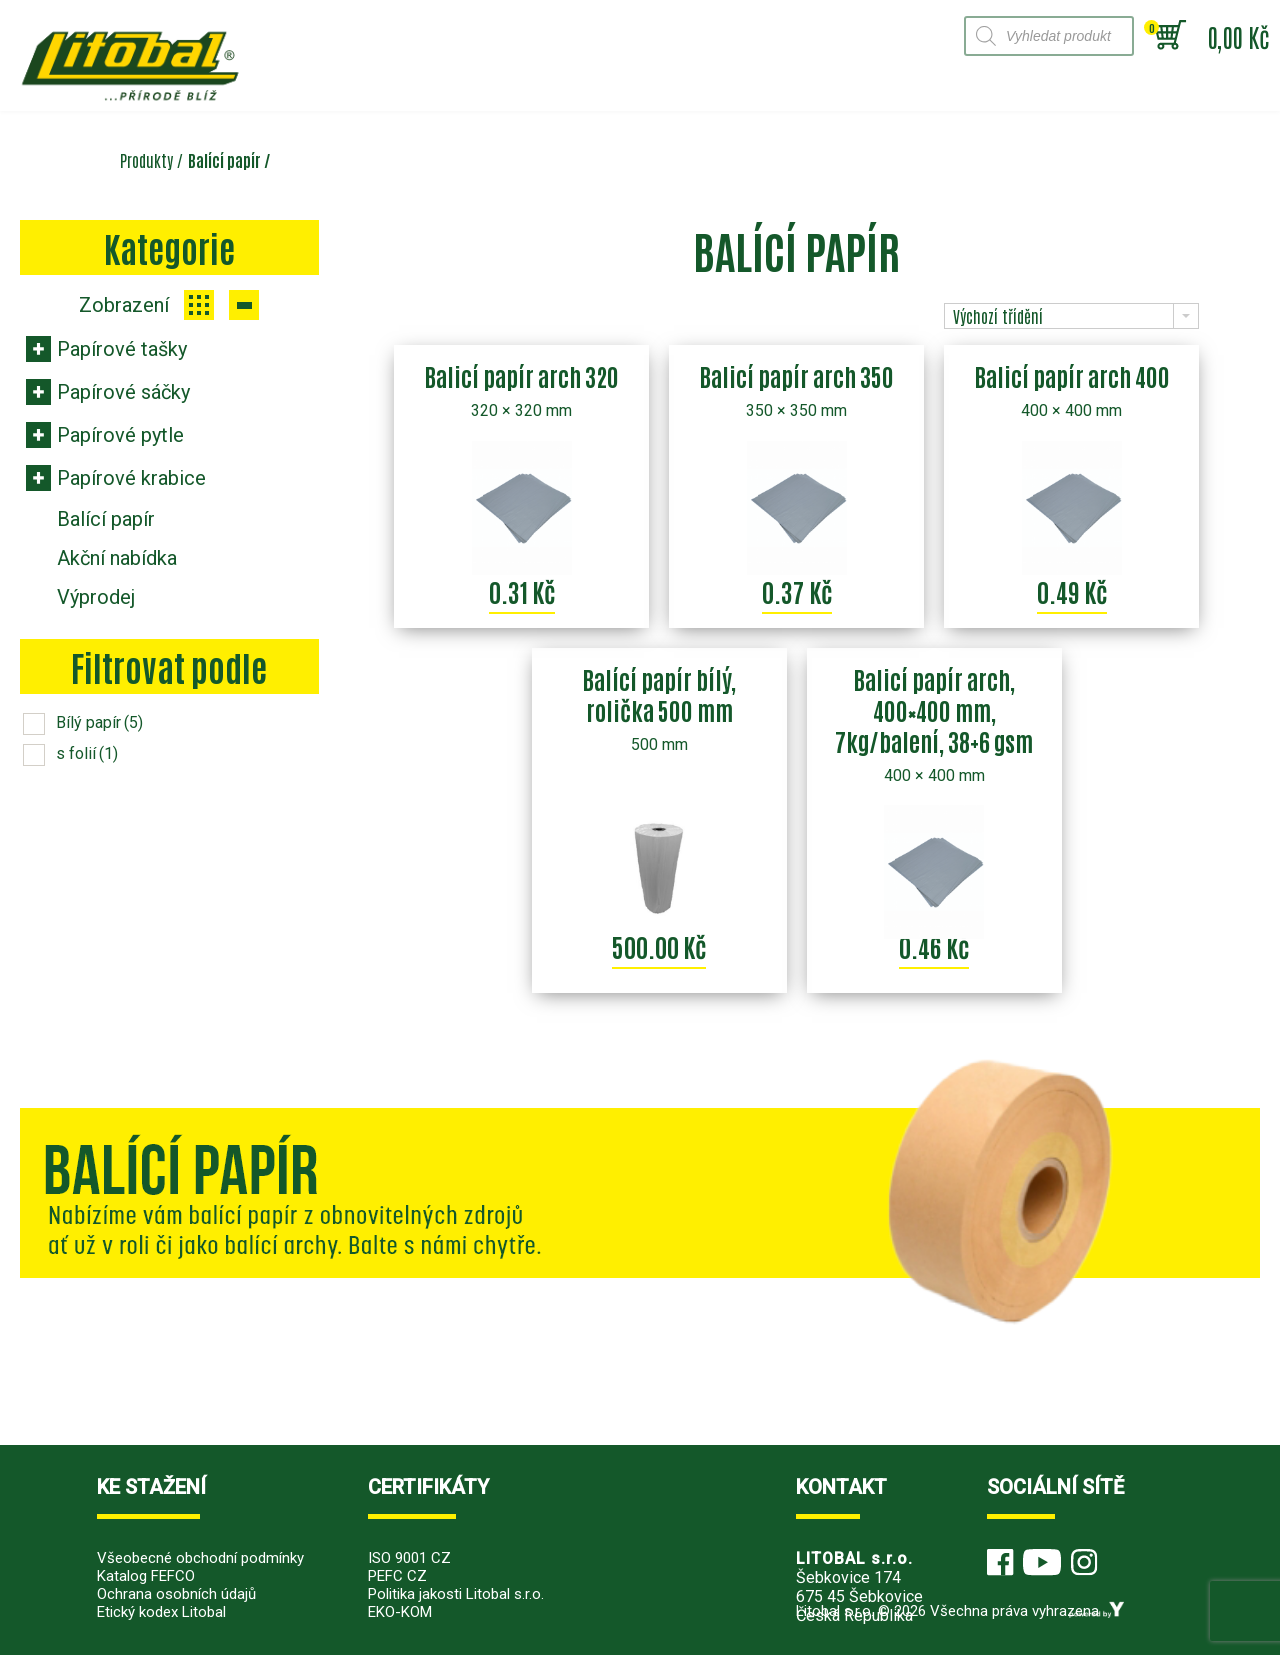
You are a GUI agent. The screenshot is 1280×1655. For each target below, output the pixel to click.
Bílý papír (99, 722)
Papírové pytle (120, 435)
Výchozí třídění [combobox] (998, 316)
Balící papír (106, 519)
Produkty (146, 160)
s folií (87, 753)
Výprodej (96, 597)
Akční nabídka (117, 558)
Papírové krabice (131, 478)
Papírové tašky (122, 349)
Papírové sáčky (123, 392)
